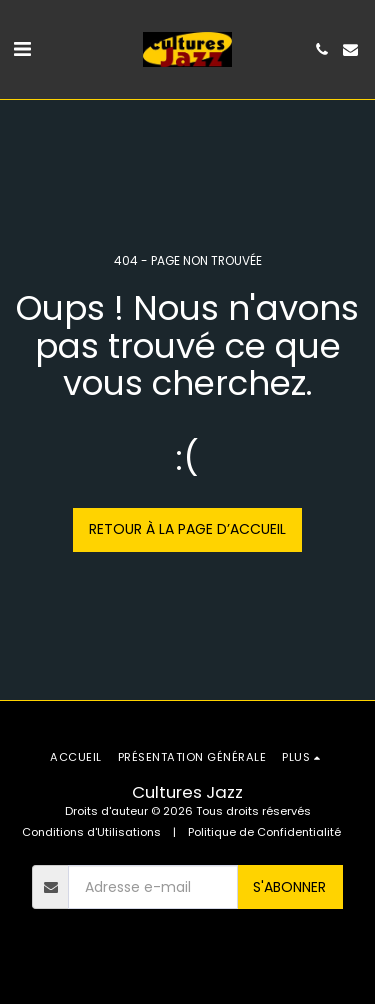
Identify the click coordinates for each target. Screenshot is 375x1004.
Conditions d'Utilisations (91, 832)
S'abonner (289, 887)
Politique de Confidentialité (264, 832)
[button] (22, 49)
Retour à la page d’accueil (187, 529)
